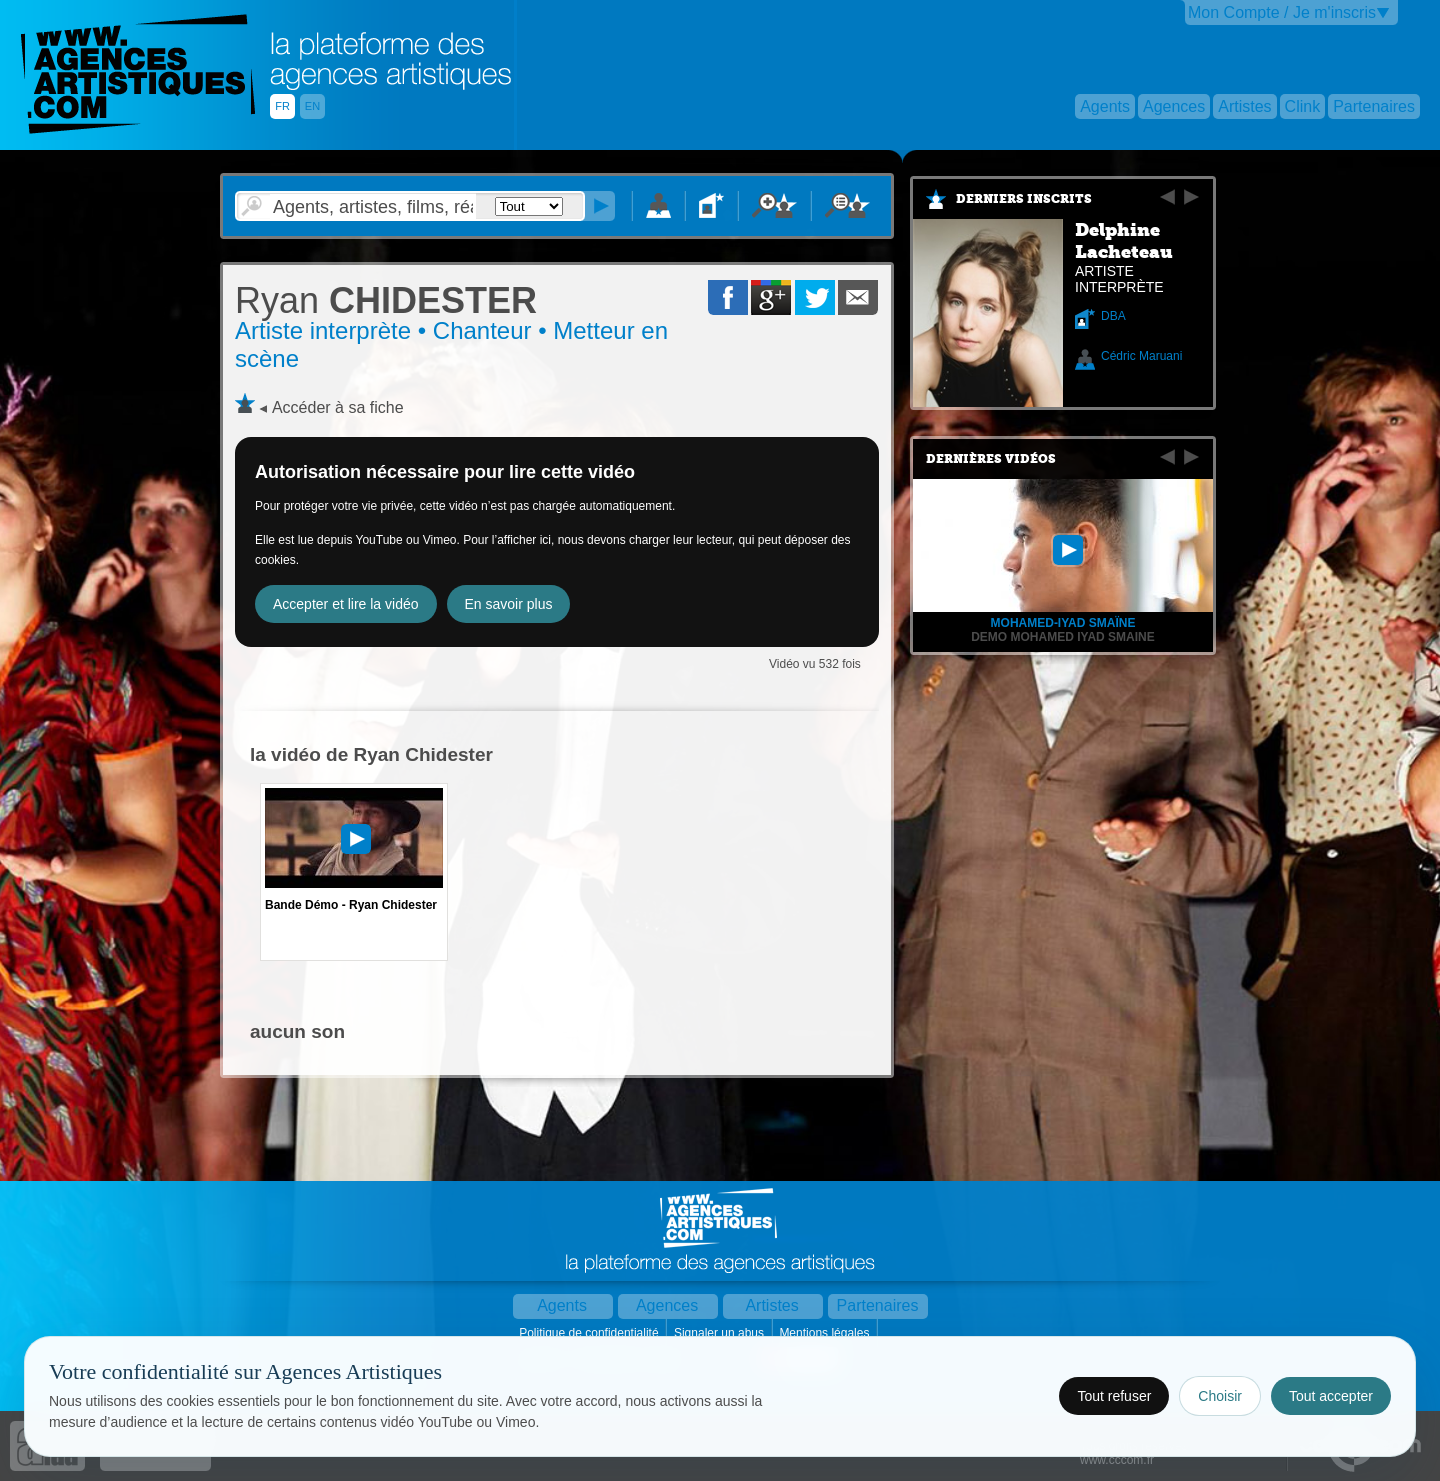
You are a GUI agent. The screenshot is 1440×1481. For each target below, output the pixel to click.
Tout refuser (1114, 1396)
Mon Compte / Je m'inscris (1282, 12)
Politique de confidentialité (590, 1333)
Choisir (1220, 1396)
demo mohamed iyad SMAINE (1063, 637)
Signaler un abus (720, 1333)
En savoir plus (509, 604)
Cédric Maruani (1141, 356)
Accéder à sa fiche (338, 407)
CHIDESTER (386, 300)
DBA (1113, 316)
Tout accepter (1331, 1396)
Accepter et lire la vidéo (346, 604)
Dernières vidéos (991, 459)
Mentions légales (825, 1333)
